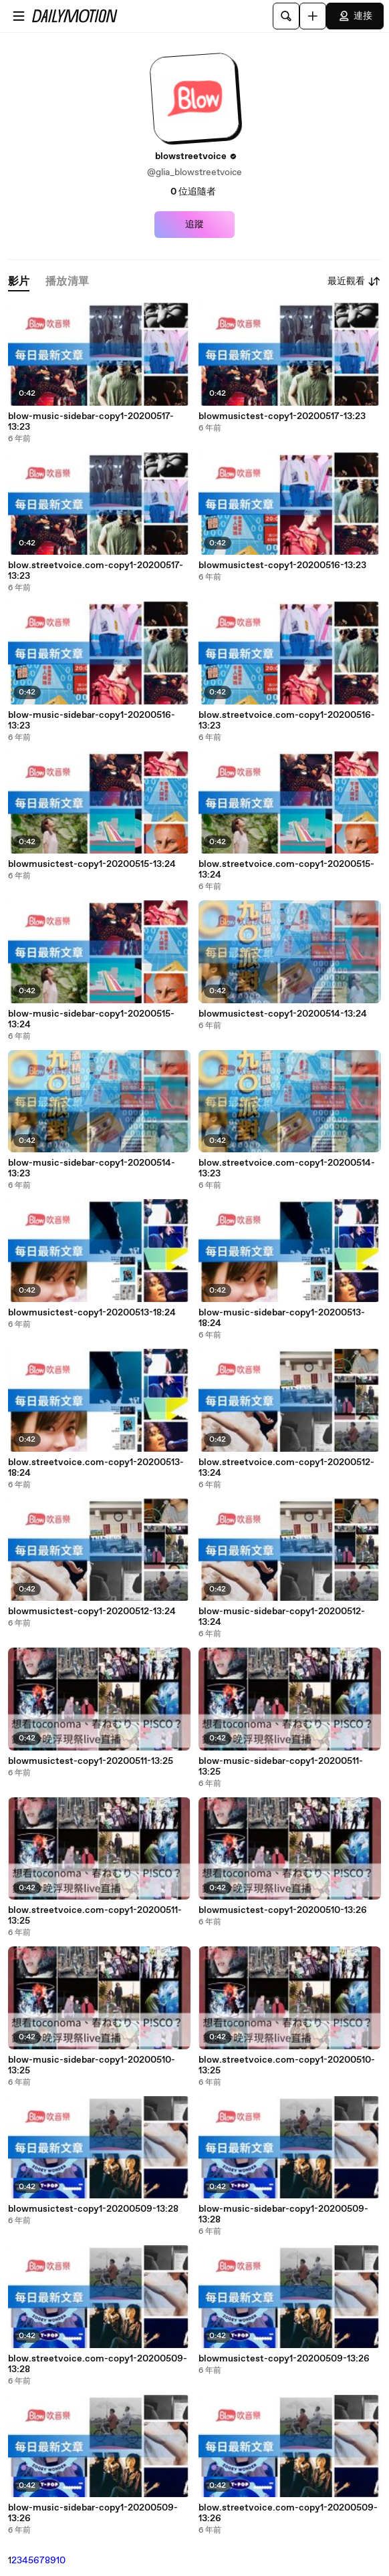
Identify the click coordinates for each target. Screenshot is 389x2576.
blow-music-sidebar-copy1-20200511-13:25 (281, 1766)
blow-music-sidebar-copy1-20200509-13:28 (283, 2214)
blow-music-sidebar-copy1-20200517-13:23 (91, 421)
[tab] (18, 281)
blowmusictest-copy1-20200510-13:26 (283, 1910)
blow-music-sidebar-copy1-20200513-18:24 (282, 1318)
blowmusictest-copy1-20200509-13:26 (284, 2358)
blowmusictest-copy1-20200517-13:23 (282, 416)
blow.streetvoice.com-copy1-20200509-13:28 (97, 2364)
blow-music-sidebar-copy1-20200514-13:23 (91, 1168)
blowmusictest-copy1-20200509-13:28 (93, 2209)
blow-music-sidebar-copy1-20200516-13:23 (91, 720)
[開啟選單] (18, 16)
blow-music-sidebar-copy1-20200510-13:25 (91, 2065)
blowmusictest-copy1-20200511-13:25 (90, 1761)
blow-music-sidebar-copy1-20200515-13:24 (91, 1019)
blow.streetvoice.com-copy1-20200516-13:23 (287, 720)
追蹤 (194, 225)
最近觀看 (354, 281)
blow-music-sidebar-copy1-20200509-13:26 (93, 2513)
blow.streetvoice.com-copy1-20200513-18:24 (96, 1467)
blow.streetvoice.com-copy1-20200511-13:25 (95, 1915)
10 (61, 2561)
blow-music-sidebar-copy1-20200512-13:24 (282, 1617)
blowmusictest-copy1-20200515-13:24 (92, 864)
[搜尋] (286, 16)
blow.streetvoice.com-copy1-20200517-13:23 (95, 571)
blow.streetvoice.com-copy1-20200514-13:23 (287, 1168)
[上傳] (312, 16)
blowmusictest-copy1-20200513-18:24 (92, 1312)
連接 (355, 16)
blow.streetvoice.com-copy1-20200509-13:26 (288, 2513)
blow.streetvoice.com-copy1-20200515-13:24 (286, 869)
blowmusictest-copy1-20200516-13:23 (282, 565)
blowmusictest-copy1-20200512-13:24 (92, 1611)
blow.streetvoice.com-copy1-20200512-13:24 (286, 1467)
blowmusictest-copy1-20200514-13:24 (283, 1014)
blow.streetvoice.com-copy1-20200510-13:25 (287, 2065)
